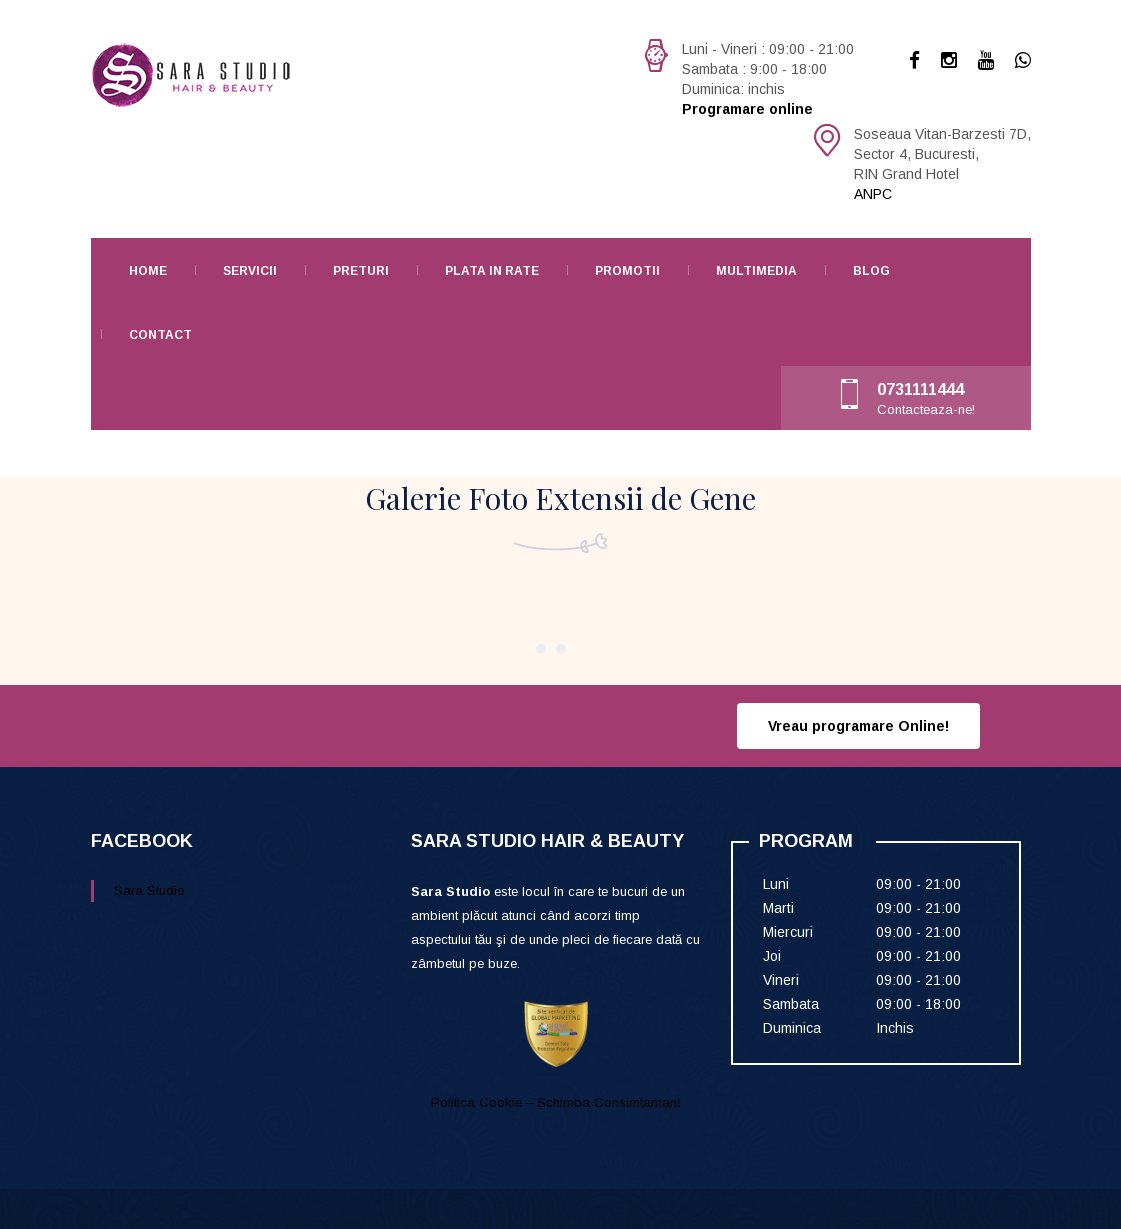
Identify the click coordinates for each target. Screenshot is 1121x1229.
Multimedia (756, 271)
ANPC (873, 194)
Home (148, 271)
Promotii (627, 271)
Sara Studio (149, 890)
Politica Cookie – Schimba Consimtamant (555, 1102)
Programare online (747, 109)
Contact (160, 335)
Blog (871, 271)
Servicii (250, 271)
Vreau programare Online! (858, 726)
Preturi (361, 271)
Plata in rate (492, 271)
